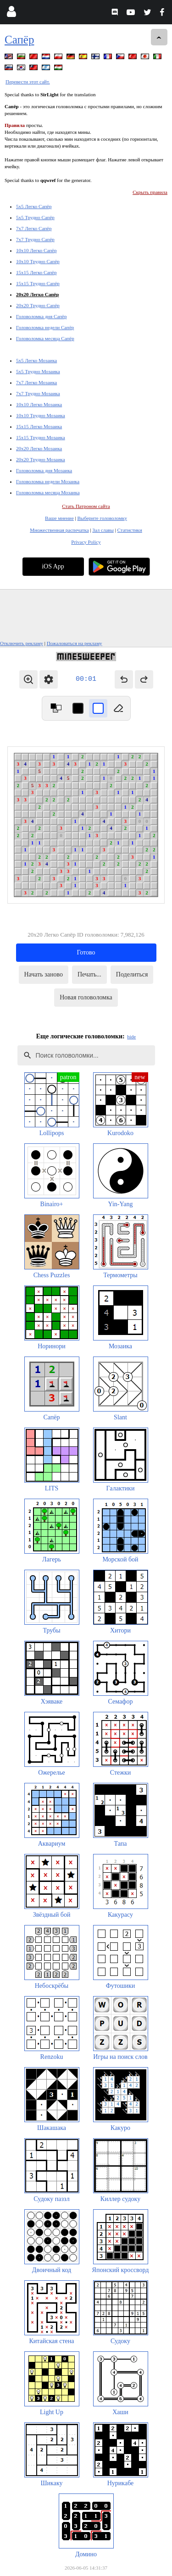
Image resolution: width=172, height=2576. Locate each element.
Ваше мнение (59, 518)
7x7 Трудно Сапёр (35, 239)
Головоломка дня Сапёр (41, 316)
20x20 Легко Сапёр (37, 294)
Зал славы (103, 530)
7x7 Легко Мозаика (36, 382)
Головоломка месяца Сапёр (45, 338)
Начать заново (43, 974)
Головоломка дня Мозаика (44, 470)
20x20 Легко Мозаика (39, 448)
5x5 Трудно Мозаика (38, 371)
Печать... (89, 974)
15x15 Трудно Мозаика (40, 437)
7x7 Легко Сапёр (33, 228)
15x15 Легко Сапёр (36, 272)
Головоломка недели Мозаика (47, 481)
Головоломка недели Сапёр (45, 327)
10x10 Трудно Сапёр (38, 261)
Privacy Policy (85, 542)
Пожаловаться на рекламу (74, 643)
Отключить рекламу (21, 643)
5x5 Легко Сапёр (33, 206)
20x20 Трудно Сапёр (38, 305)
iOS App (53, 566)
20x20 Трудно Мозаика (40, 459)
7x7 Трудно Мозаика (38, 393)
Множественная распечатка (59, 530)
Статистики (129, 530)
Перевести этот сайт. (28, 81)
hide (131, 1036)
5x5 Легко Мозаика (36, 360)
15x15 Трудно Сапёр (38, 283)
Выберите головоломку (102, 518)
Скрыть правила (150, 192)
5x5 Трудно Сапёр (35, 217)
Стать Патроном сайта (86, 506)
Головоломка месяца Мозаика (48, 492)
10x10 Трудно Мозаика (40, 415)
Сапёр (19, 39)
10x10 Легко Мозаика (39, 404)
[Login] (11, 13)
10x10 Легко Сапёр (36, 250)
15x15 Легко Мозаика (39, 426)
